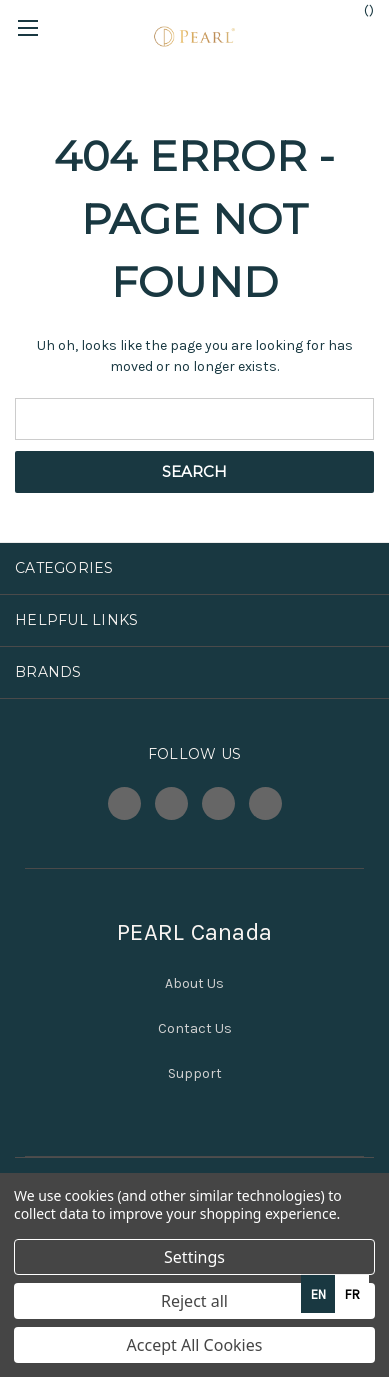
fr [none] (352, 1294)
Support (195, 1073)
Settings (194, 1257)
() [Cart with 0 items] (359, 9)
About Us (194, 983)
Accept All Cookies (195, 1345)
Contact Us (195, 1028)
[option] (352, 1294)
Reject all (194, 1301)
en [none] (318, 1294)
